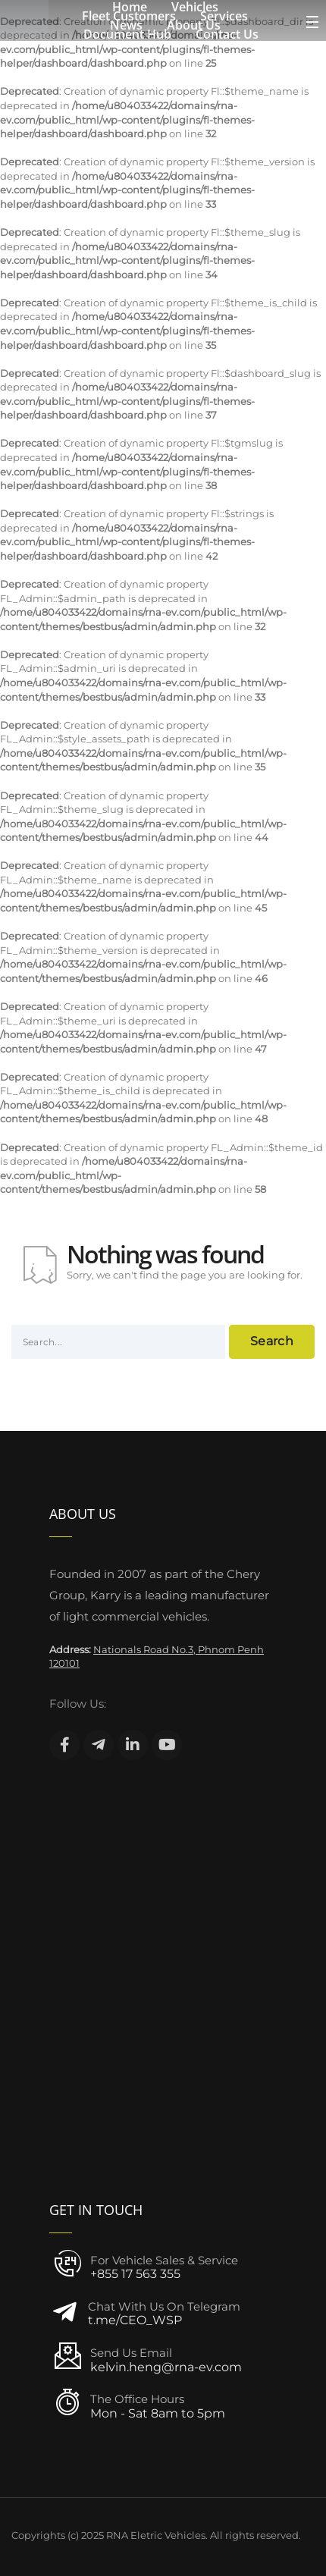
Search (271, 1341)
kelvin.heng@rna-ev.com (166, 2367)
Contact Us (227, 34)
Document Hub (127, 34)
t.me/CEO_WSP (135, 2320)
